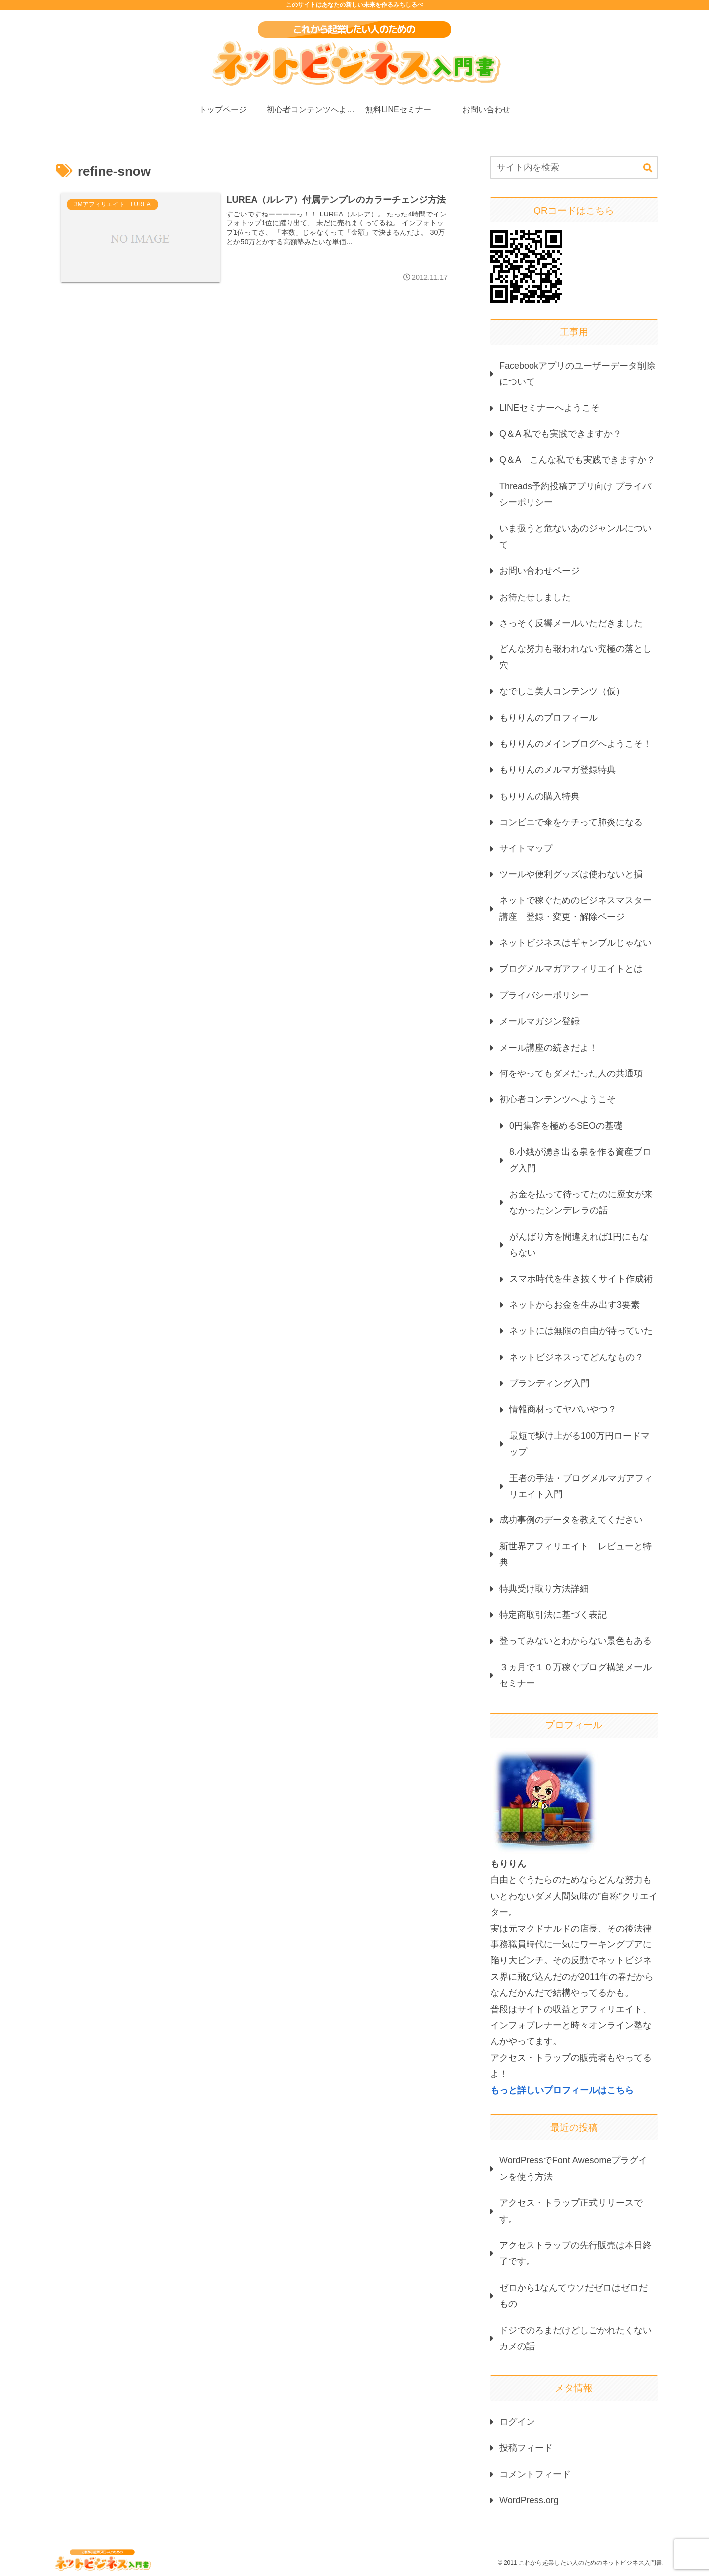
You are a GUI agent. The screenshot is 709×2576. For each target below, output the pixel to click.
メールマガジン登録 (539, 1021)
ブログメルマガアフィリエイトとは (571, 969)
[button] (647, 168)
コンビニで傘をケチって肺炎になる (571, 822)
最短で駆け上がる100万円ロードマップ (579, 1444)
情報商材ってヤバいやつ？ (563, 1409)
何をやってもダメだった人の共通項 (571, 1073)
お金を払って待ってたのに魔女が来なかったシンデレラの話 (581, 1202)
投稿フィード (526, 2448)
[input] (574, 167)
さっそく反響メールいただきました (571, 623)
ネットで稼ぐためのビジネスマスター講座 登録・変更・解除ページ (575, 908)
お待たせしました (535, 597)
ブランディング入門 (549, 1383)
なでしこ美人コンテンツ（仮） (562, 691)
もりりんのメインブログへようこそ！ (575, 744)
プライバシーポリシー (544, 995)
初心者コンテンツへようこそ (557, 1099)
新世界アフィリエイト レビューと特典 (575, 1554)
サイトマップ (526, 848)
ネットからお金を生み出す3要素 (574, 1305)
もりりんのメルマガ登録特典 (557, 770)
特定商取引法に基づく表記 (553, 1615)
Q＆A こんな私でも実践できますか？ (577, 460)
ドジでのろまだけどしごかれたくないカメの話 (575, 2338)
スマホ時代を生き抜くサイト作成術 (581, 1279)
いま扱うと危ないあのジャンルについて (575, 536)
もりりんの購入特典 (539, 796)
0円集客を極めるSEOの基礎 (566, 1126)
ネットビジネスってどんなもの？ (576, 1357)
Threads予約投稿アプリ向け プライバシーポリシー (575, 494)
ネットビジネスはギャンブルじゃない (575, 943)
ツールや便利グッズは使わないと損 (571, 874)
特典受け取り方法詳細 (544, 1589)
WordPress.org (529, 2500)
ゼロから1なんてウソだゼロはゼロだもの (573, 2296)
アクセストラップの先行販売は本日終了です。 (575, 2253)
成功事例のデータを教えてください (571, 1520)
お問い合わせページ (539, 571)
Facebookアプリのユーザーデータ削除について (577, 374)
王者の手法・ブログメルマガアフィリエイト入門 (581, 1486)
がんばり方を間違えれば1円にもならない (579, 1245)
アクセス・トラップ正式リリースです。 (571, 2211)
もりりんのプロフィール (548, 718)
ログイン (517, 2422)
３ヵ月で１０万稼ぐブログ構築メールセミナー (575, 1675)
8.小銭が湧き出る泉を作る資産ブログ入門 (580, 1160)
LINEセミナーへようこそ (549, 408)
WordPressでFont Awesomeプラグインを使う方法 (573, 2168)
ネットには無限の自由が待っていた (581, 1331)
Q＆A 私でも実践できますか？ (560, 434)
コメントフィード (535, 2474)
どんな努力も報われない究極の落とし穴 (575, 657)
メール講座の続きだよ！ (548, 1048)
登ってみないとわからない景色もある (575, 1641)
